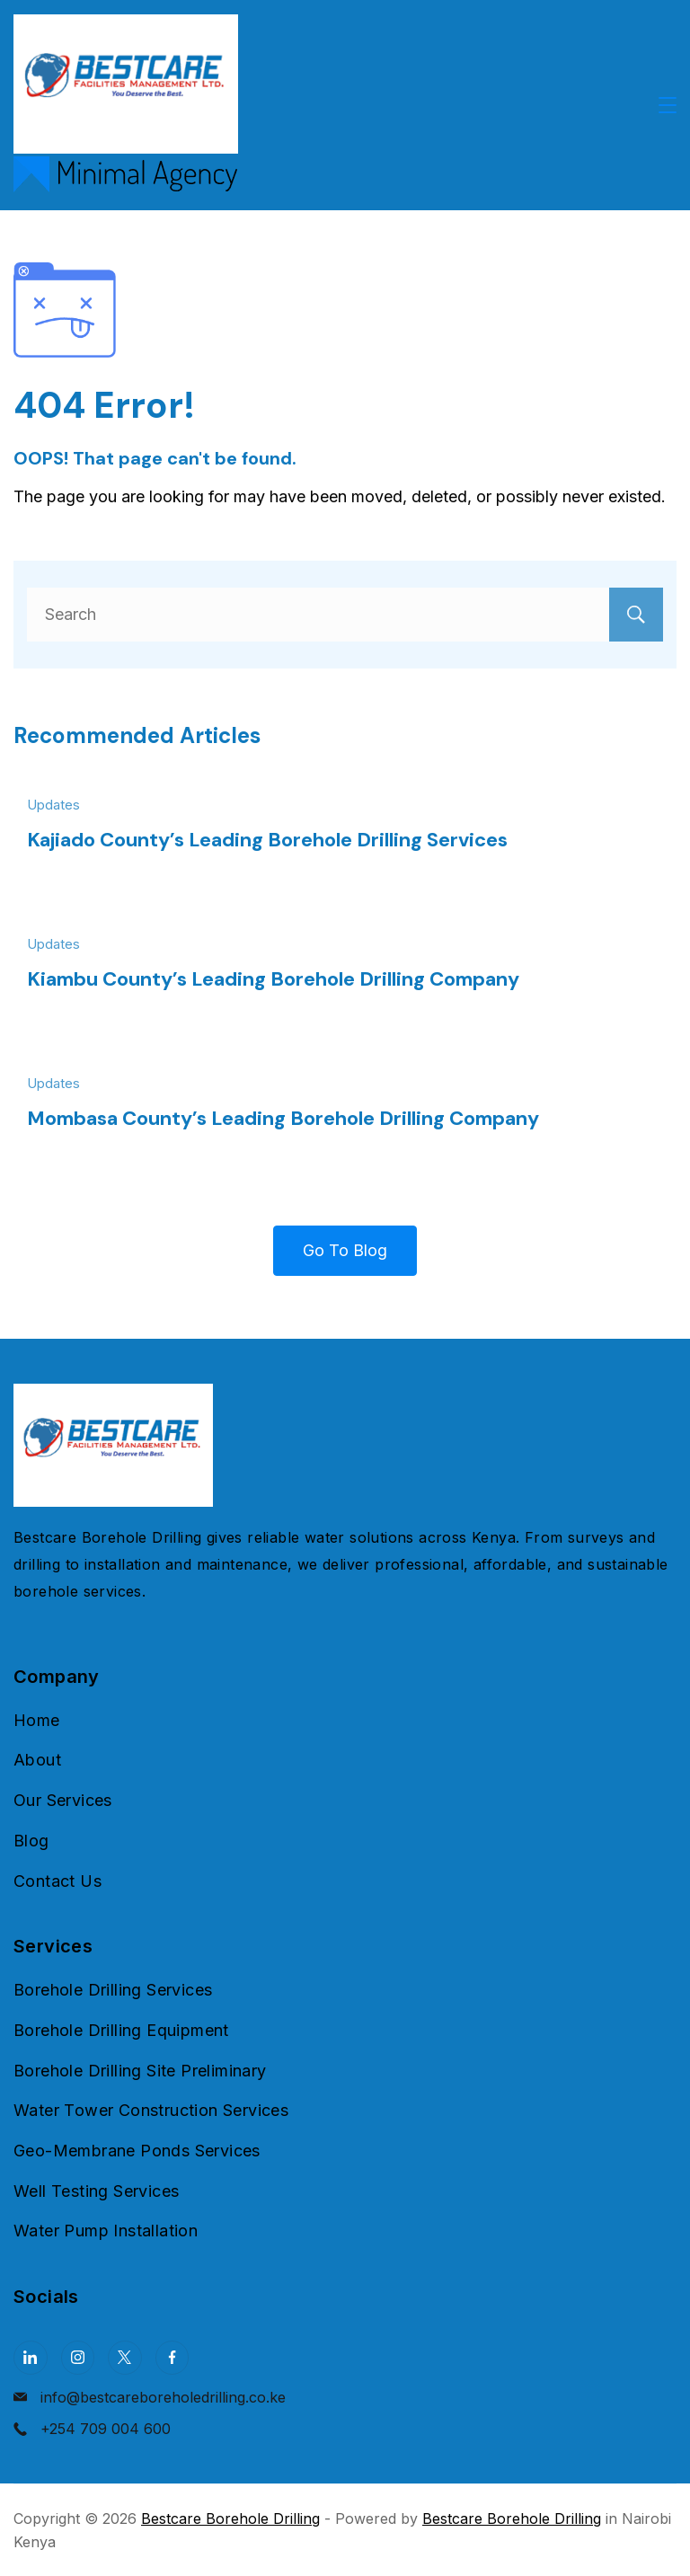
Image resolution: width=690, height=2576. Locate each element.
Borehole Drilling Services (112, 1989)
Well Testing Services (96, 2191)
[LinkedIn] (30, 2358)
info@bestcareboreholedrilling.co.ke (163, 2397)
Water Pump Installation (105, 2230)
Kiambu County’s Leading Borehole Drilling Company (273, 979)
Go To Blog (345, 1250)
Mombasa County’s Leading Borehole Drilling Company (283, 1118)
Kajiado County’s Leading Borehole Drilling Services (267, 840)
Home (36, 1720)
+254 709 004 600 (105, 2429)
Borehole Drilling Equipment (121, 2030)
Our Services (62, 1800)
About (37, 1759)
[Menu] (668, 105)
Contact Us (57, 1881)
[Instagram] (78, 2358)
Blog (31, 1840)
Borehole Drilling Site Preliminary (140, 2070)
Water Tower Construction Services (150, 2110)
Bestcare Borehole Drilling (230, 2518)
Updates (53, 804)
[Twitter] (125, 2358)
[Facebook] (172, 2358)
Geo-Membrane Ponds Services (137, 2150)
